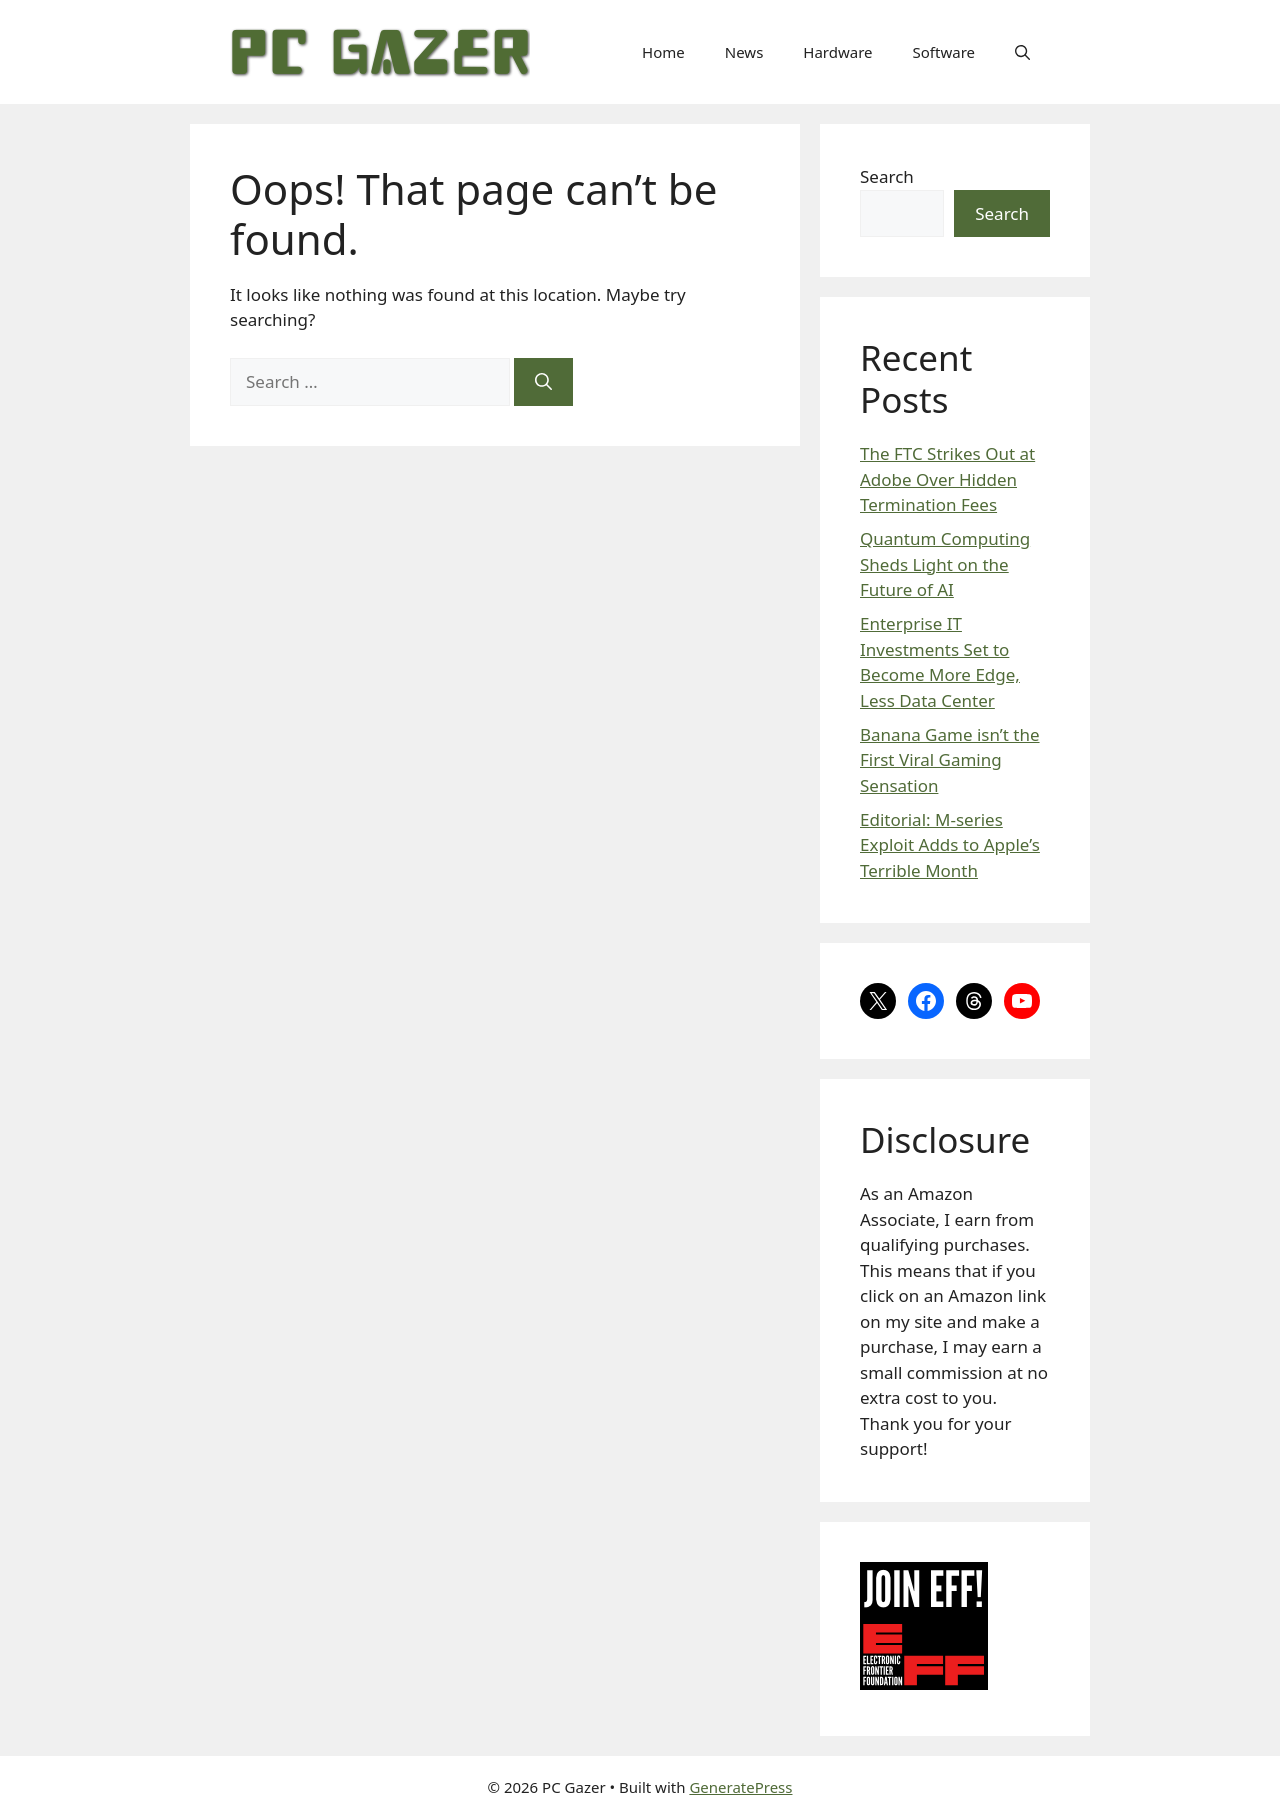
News (744, 52)
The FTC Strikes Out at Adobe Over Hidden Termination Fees (947, 479)
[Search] (543, 382)
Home (663, 52)
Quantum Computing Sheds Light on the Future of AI (945, 564)
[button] (1022, 52)
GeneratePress (740, 1787)
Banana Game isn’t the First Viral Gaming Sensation (950, 760)
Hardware (837, 52)
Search (887, 176)
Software (944, 52)
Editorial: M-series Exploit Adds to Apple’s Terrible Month (950, 845)
